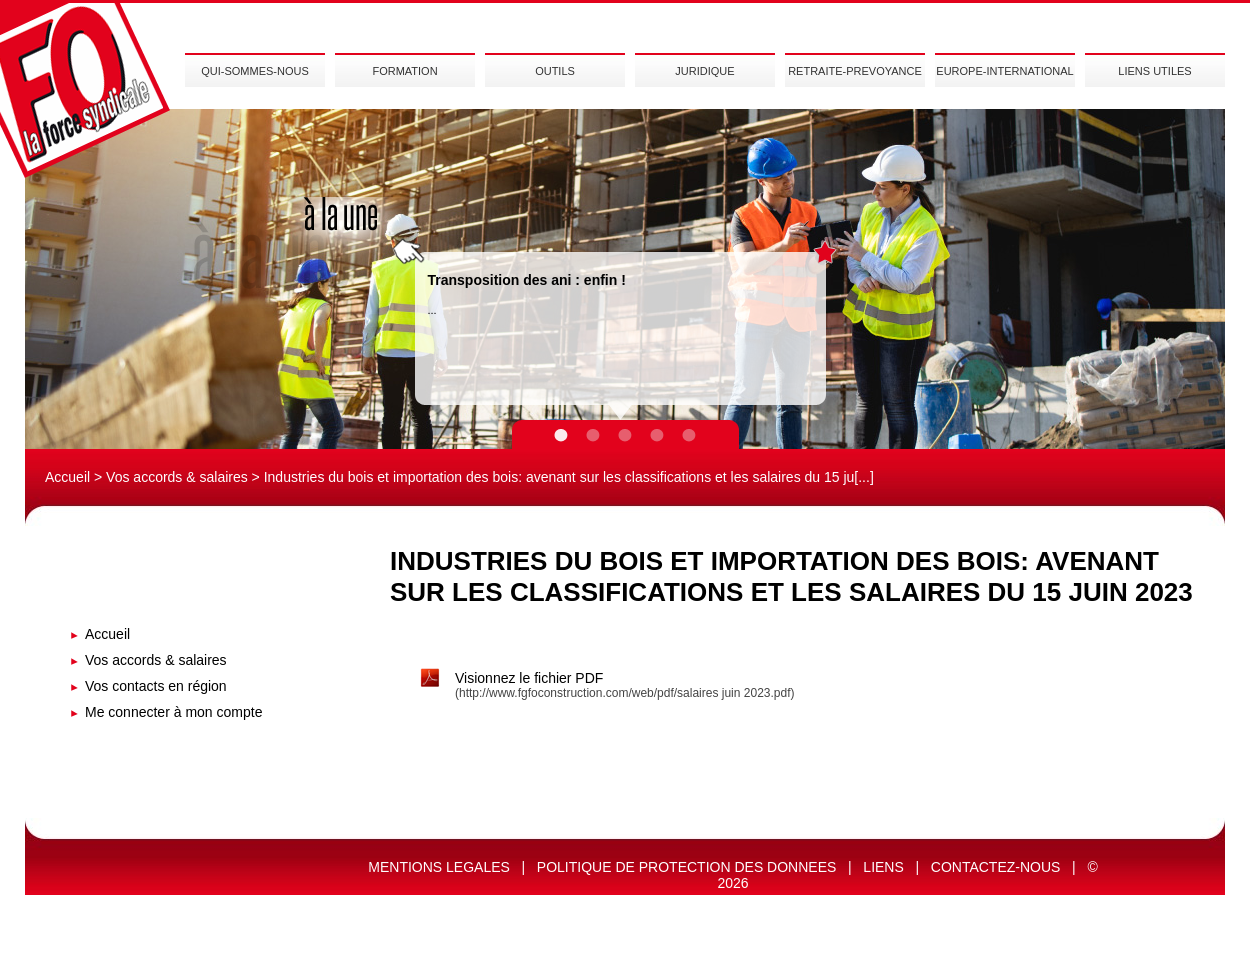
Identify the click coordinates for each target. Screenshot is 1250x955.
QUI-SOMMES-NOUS (255, 71)
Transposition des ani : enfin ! (527, 280)
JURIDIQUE (704, 71)
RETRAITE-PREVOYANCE (855, 71)
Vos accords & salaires (177, 477)
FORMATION (404, 71)
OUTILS (555, 71)
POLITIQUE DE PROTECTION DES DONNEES (687, 867)
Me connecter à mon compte (173, 712)
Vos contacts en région (156, 686)
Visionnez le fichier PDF (529, 678)
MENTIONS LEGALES (439, 867)
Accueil (67, 477)
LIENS (883, 867)
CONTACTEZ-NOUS (996, 867)
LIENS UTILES (1154, 71)
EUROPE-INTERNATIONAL (1004, 71)
